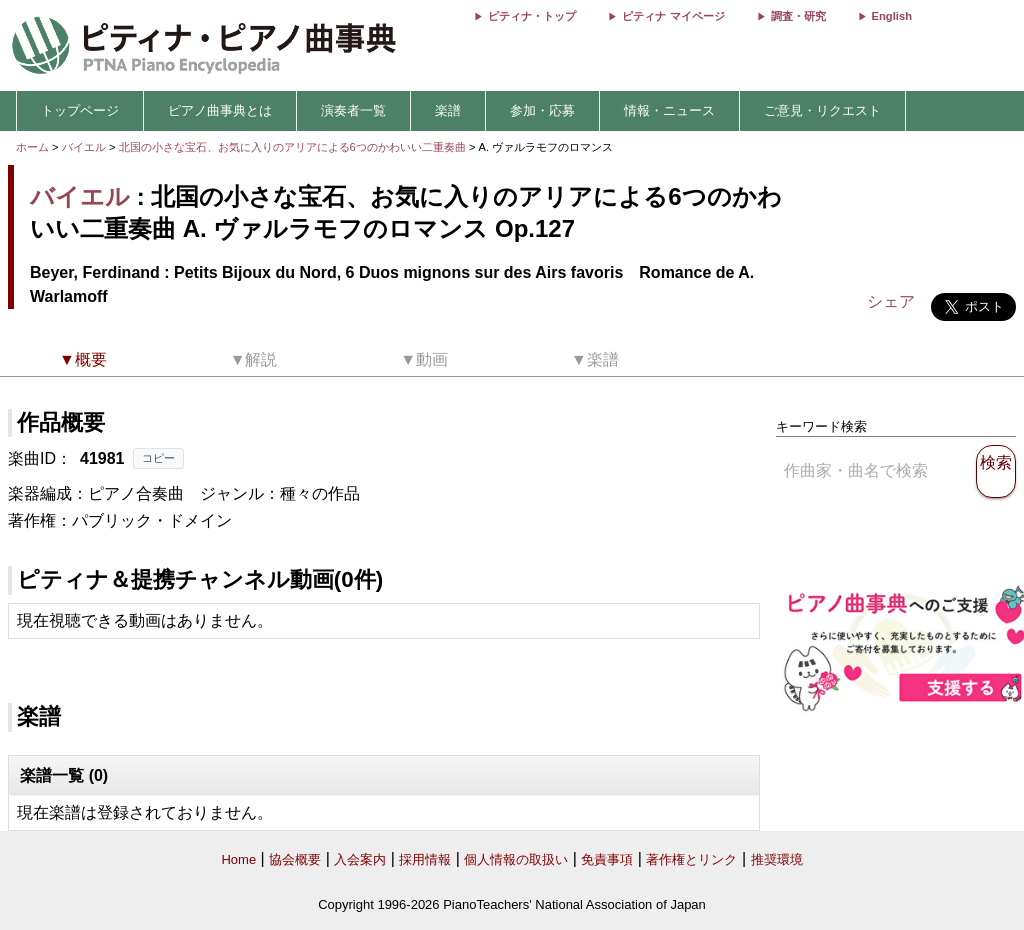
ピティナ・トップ (532, 16)
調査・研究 (798, 16)
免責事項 (607, 859)
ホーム (32, 147)
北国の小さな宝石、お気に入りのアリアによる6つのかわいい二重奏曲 (294, 147)
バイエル (84, 147)
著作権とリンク (691, 859)
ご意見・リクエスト (822, 110)
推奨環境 (777, 859)
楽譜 (448, 110)
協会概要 (295, 859)
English (892, 16)
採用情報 (425, 859)
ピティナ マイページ (673, 16)
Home (238, 859)
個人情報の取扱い (516, 859)
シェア (891, 301)
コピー (158, 458)
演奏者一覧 (353, 110)
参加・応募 (542, 110)
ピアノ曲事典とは (220, 110)
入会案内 (360, 859)
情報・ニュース (669, 110)
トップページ (80, 110)
